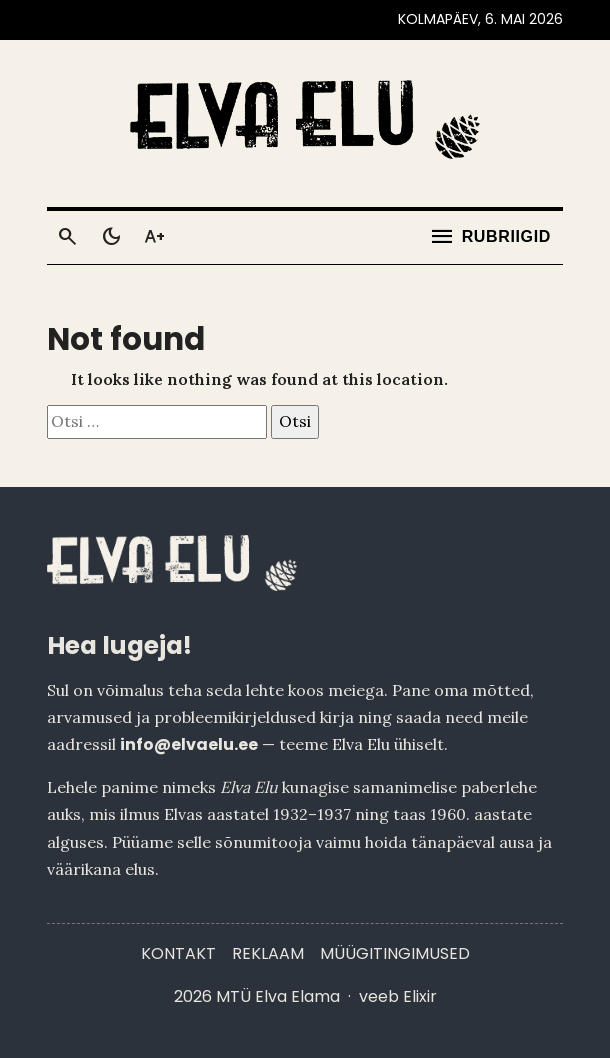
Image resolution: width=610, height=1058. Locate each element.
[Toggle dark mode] (111, 237)
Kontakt (178, 953)
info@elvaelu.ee (189, 744)
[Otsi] (67, 237)
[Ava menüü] (490, 237)
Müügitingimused (395, 953)
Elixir (420, 996)
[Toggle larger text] (155, 237)
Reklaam (268, 953)
